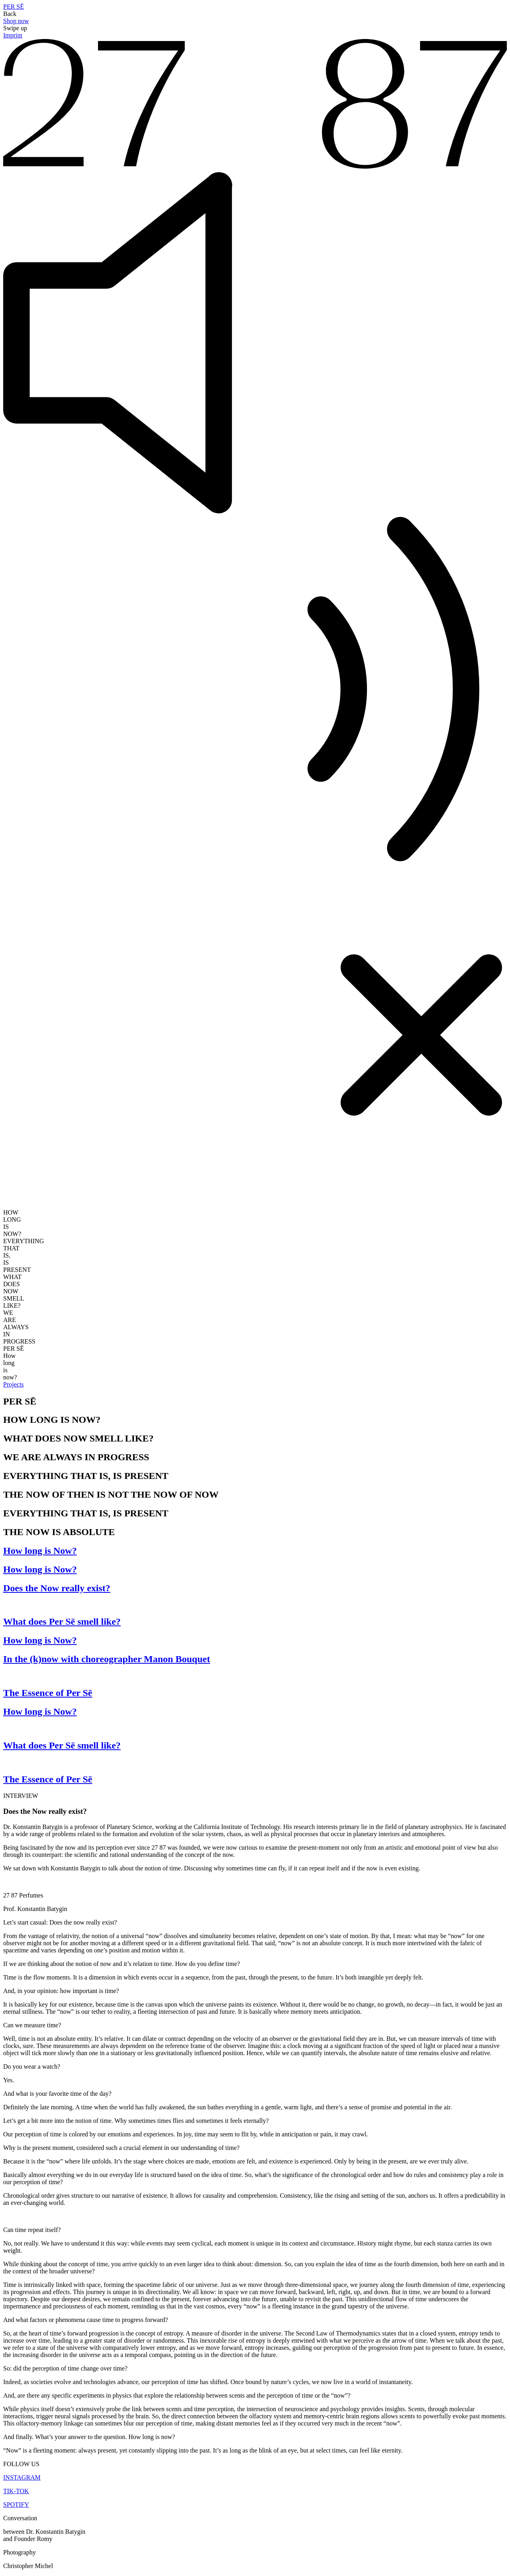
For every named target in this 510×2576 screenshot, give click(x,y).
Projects (13, 1384)
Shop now (16, 21)
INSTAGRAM (22, 2477)
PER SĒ (13, 6)
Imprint (12, 35)
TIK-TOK (16, 2491)
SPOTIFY (16, 2504)
